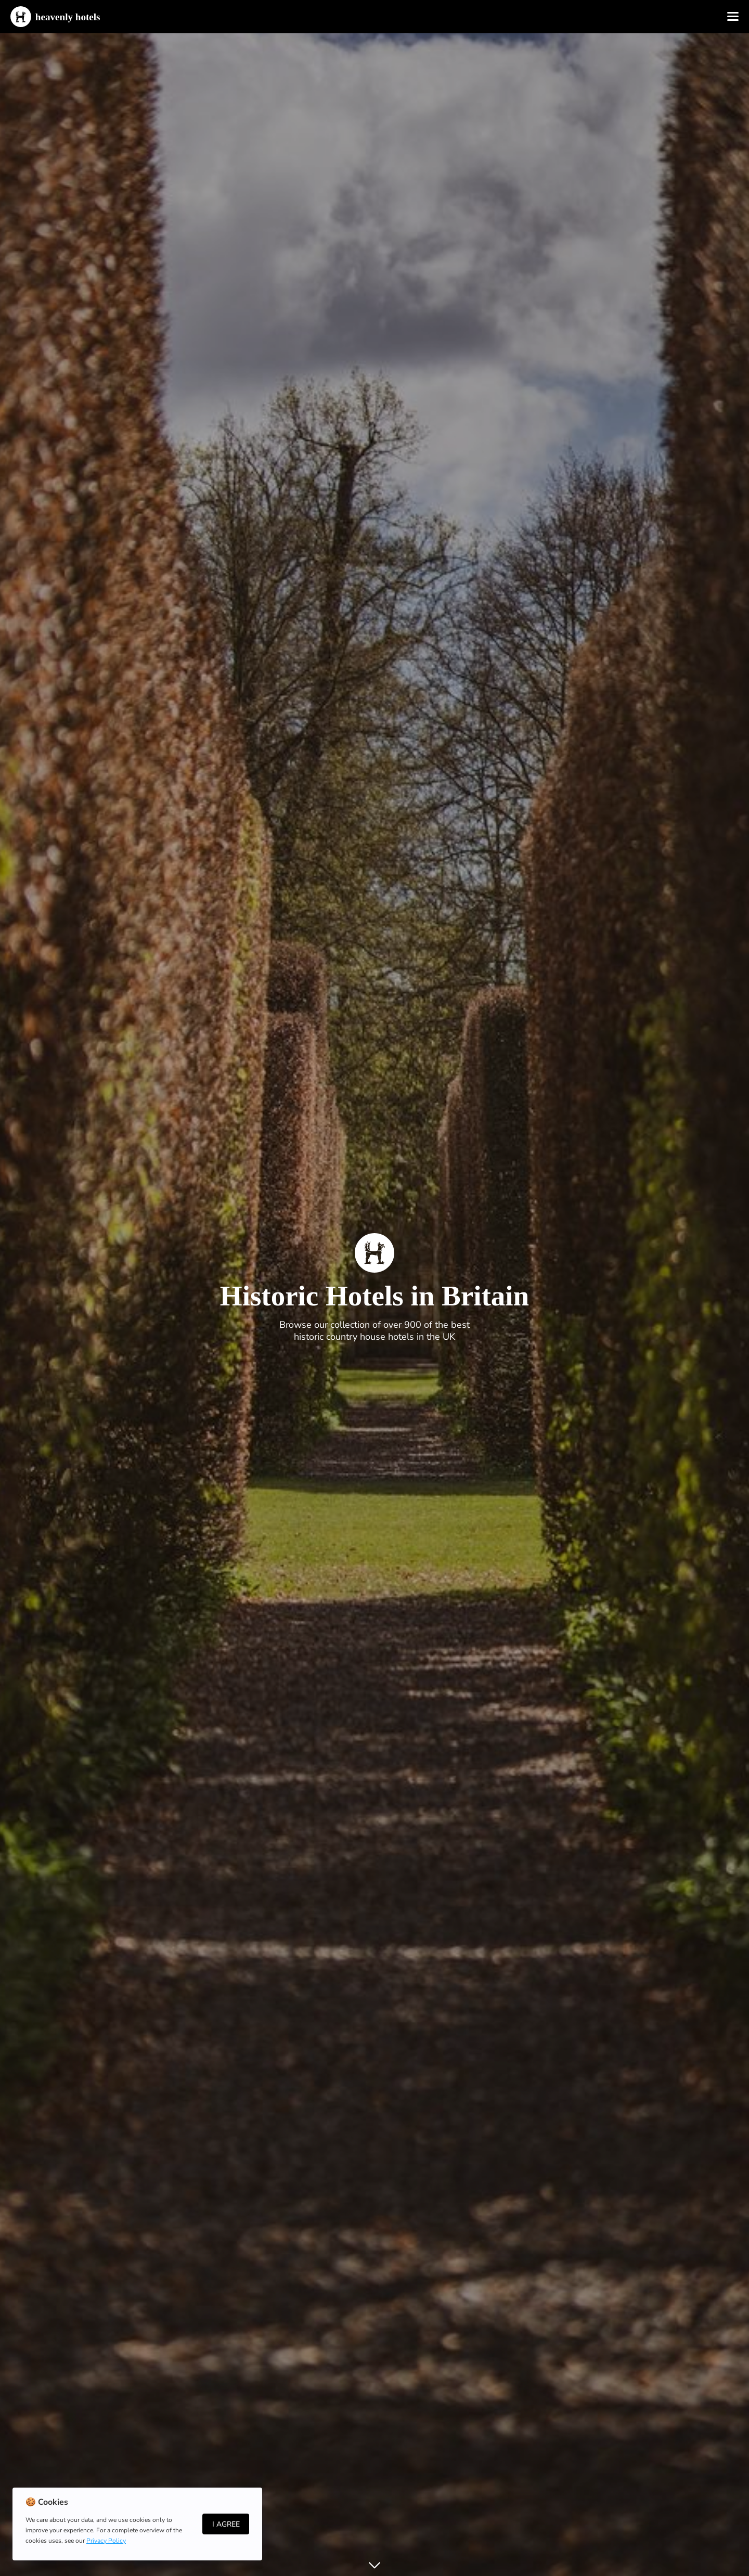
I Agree (226, 2524)
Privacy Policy (106, 2540)
